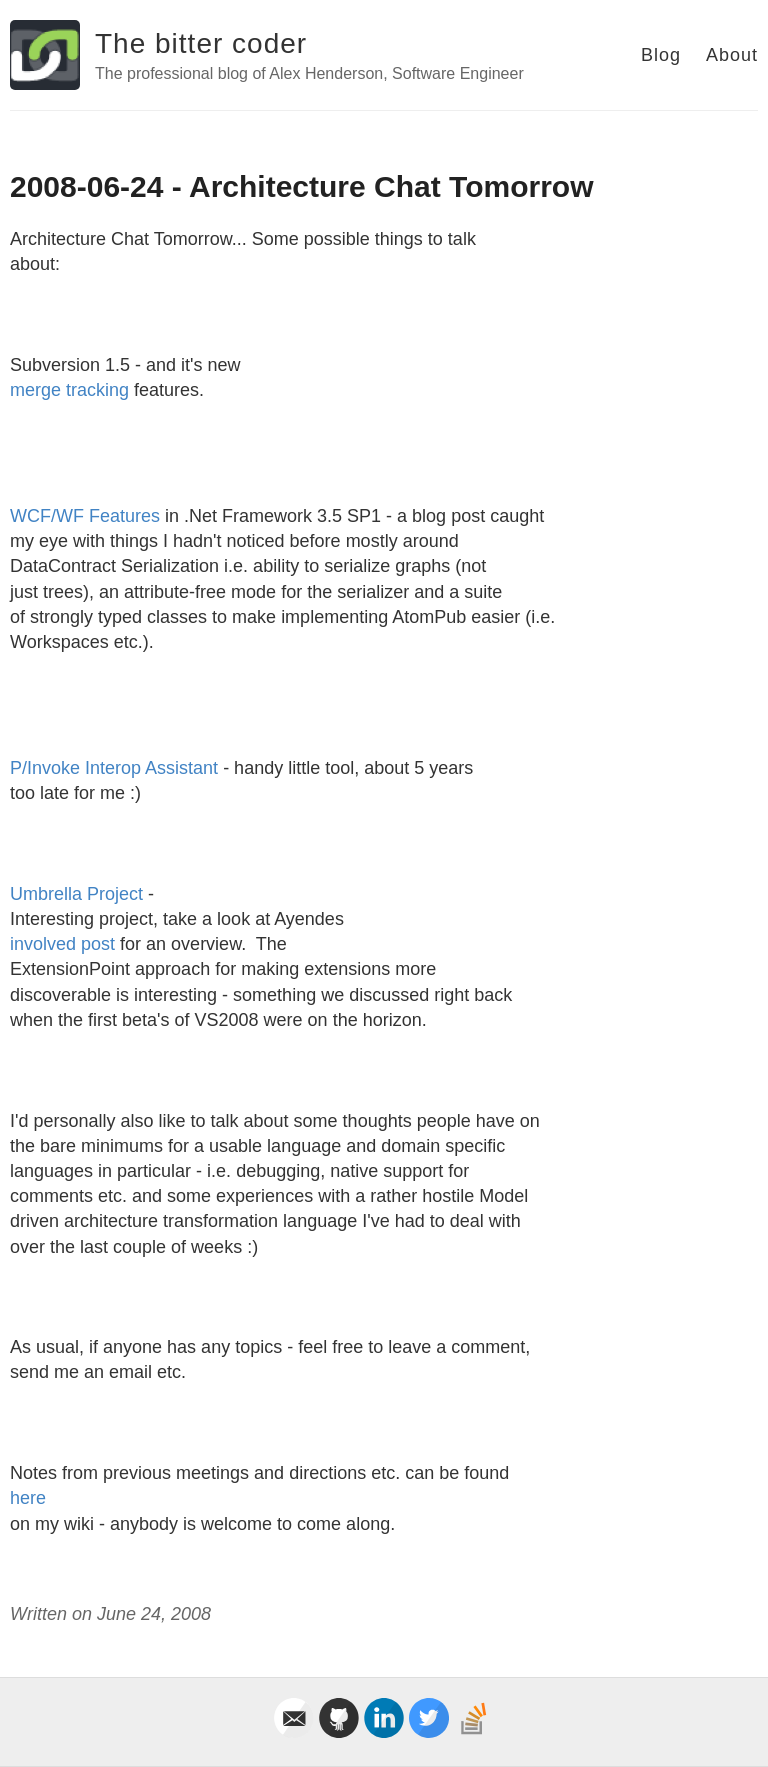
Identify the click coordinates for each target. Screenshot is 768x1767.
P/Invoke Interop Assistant (114, 768)
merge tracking (69, 390)
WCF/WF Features (85, 516)
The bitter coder (201, 43)
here (28, 1498)
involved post (62, 944)
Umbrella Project (76, 894)
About (732, 55)
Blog (661, 55)
